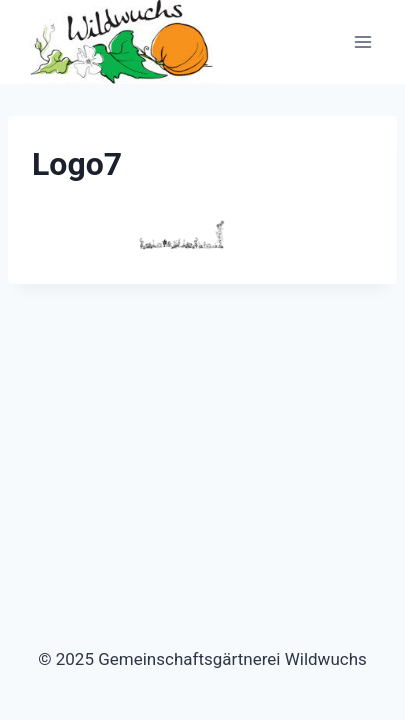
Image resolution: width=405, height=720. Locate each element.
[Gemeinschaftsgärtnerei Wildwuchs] (124, 42)
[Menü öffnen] (362, 42)
